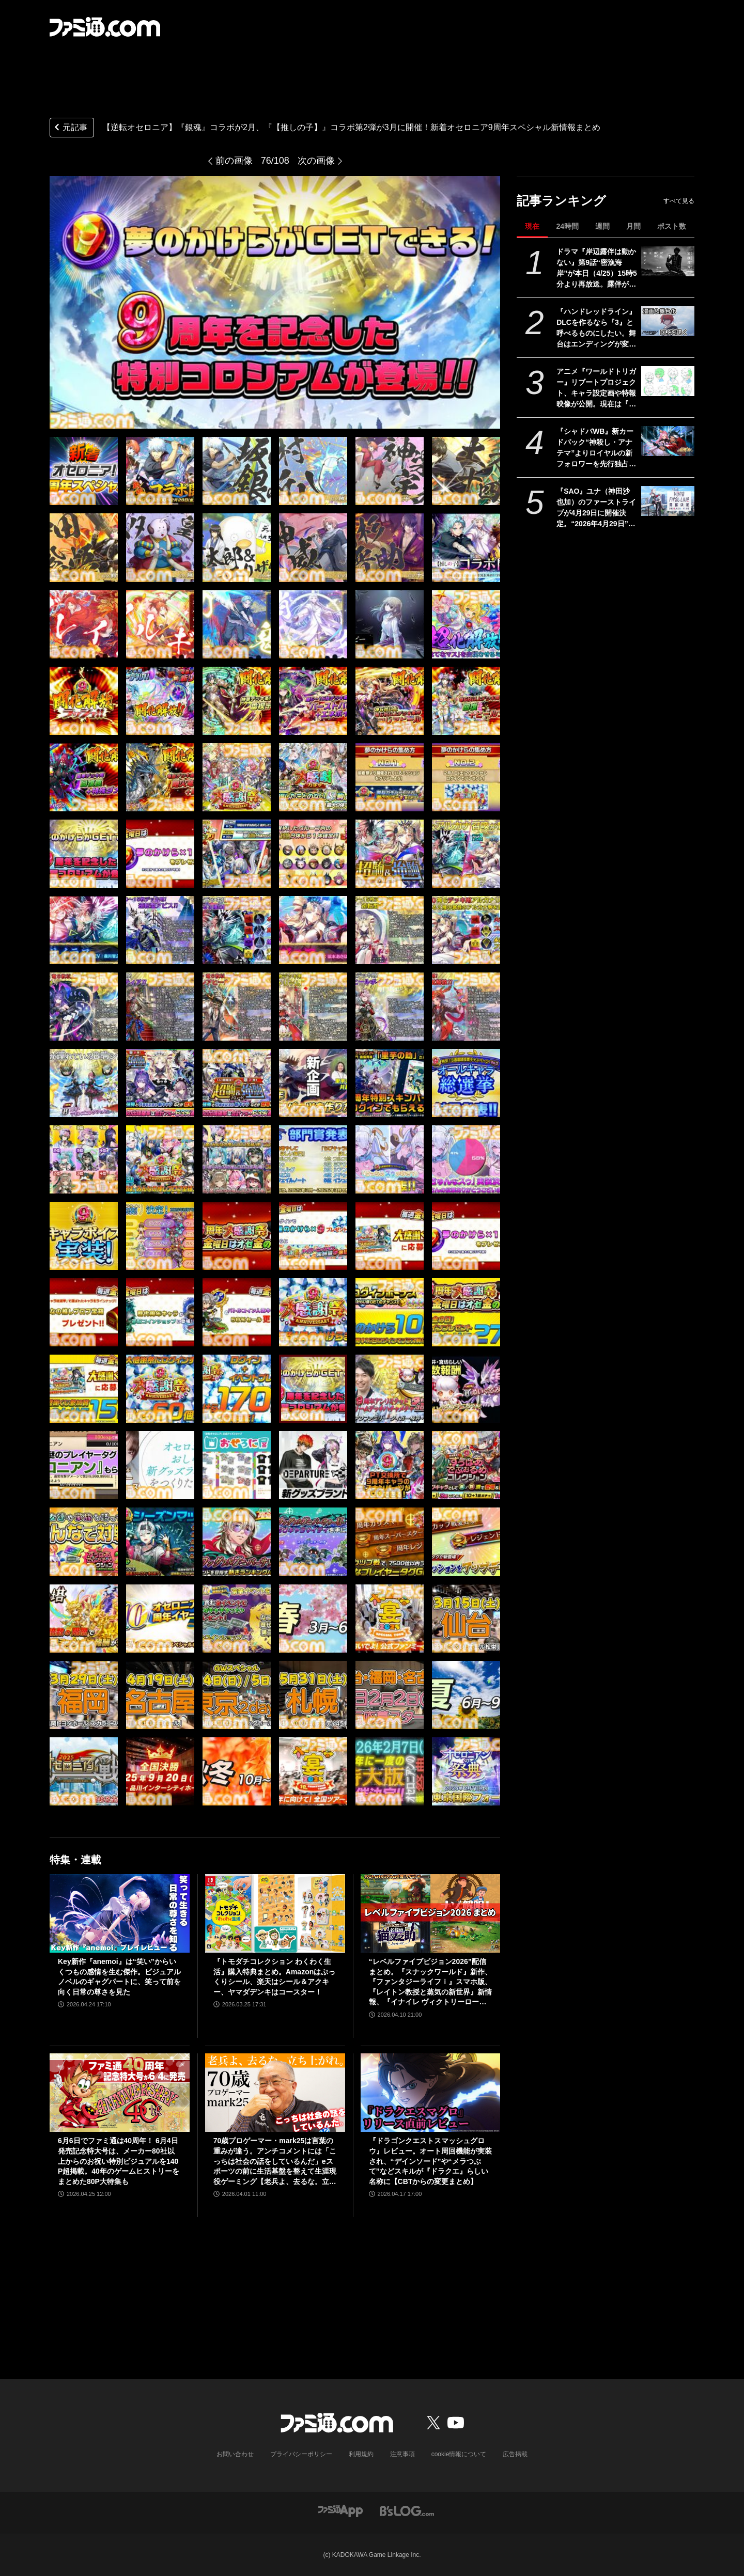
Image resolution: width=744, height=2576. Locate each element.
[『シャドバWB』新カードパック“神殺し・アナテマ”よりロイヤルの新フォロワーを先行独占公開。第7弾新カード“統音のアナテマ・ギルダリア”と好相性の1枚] (667, 441)
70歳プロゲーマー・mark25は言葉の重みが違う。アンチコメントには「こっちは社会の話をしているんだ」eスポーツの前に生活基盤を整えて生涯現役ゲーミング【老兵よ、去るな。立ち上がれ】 (274, 2162)
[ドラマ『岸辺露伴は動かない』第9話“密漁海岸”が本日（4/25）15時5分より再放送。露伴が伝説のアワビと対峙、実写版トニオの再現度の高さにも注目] (667, 261)
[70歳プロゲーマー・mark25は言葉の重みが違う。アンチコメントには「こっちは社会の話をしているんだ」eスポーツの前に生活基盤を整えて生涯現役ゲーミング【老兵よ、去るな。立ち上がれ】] (275, 2092)
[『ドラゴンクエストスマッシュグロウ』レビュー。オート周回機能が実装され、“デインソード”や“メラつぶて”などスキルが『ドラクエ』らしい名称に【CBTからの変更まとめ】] (431, 2092)
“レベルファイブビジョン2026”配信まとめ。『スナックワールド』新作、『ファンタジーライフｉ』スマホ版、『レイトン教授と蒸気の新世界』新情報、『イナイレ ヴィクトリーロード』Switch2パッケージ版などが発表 (430, 1982)
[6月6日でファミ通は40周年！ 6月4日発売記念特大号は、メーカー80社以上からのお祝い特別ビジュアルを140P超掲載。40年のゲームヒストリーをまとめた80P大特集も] (120, 2092)
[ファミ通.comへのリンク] (105, 27)
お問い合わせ (235, 2454)
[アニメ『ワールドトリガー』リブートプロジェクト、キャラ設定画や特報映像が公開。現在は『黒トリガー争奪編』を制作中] (667, 381)
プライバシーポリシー (301, 2454)
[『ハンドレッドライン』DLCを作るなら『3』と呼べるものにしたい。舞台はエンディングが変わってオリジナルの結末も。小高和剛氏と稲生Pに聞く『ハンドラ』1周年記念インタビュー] (667, 321)
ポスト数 (671, 226)
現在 (532, 226)
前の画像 (234, 160)
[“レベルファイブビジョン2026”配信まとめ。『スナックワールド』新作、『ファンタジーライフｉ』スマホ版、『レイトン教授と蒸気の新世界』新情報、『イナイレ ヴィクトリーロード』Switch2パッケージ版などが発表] (431, 1913)
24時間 (567, 226)
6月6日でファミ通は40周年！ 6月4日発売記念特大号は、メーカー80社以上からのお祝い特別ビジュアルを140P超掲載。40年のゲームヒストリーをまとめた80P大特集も (118, 2161)
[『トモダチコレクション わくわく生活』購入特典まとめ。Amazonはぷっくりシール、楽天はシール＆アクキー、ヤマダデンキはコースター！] (275, 1913)
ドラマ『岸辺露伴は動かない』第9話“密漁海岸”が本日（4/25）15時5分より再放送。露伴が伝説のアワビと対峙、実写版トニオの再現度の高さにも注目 (596, 268)
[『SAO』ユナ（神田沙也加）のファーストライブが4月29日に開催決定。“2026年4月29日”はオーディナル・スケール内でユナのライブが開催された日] (667, 501)
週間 (602, 226)
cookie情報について (459, 2454)
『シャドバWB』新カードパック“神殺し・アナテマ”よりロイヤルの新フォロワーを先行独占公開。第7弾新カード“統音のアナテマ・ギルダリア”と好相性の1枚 (596, 448)
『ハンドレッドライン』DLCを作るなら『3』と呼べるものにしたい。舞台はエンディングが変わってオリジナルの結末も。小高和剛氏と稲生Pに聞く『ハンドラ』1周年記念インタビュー (596, 328)
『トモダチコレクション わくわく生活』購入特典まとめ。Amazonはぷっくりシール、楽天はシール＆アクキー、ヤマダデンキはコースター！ (274, 1976)
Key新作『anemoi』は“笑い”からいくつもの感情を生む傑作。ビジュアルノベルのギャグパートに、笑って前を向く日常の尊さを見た (119, 1976)
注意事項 (402, 2454)
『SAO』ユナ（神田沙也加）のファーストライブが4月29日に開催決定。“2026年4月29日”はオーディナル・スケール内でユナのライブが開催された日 (596, 508)
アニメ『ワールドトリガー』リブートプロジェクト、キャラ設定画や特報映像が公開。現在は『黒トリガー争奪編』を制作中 (596, 388)
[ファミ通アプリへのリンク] (340, 2510)
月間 (633, 226)
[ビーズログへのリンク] (407, 2510)
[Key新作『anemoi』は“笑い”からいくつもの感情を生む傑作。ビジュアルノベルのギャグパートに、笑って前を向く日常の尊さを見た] (120, 1913)
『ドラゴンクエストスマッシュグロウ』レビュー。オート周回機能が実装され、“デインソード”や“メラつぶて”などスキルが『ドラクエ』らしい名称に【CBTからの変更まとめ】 (430, 2161)
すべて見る (678, 201)
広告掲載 (515, 2454)
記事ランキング (561, 201)
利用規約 (361, 2454)
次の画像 (316, 160)
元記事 (69, 128)
